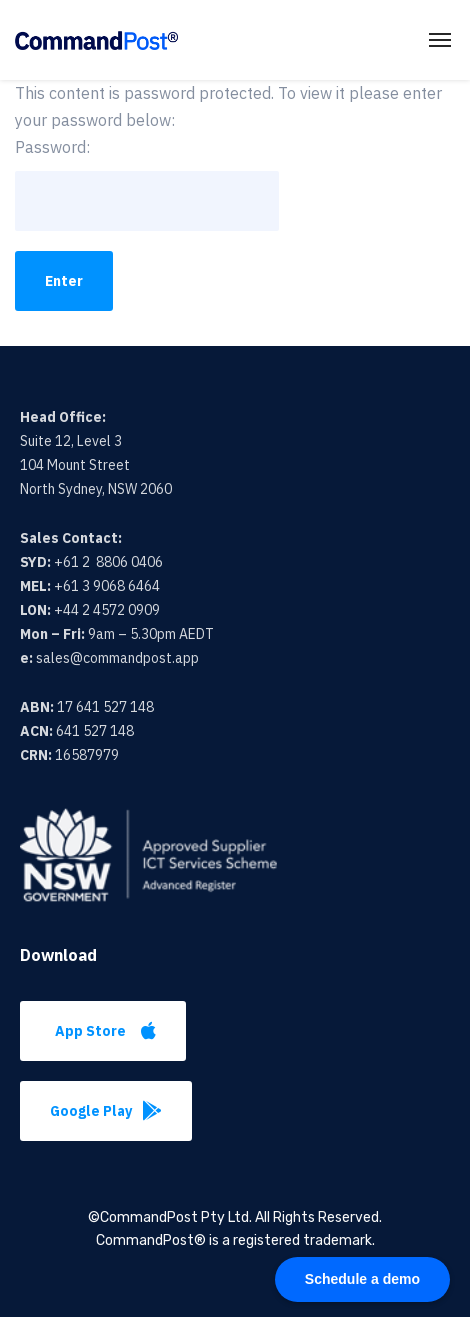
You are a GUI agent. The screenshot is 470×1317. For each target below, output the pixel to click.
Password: (147, 184)
